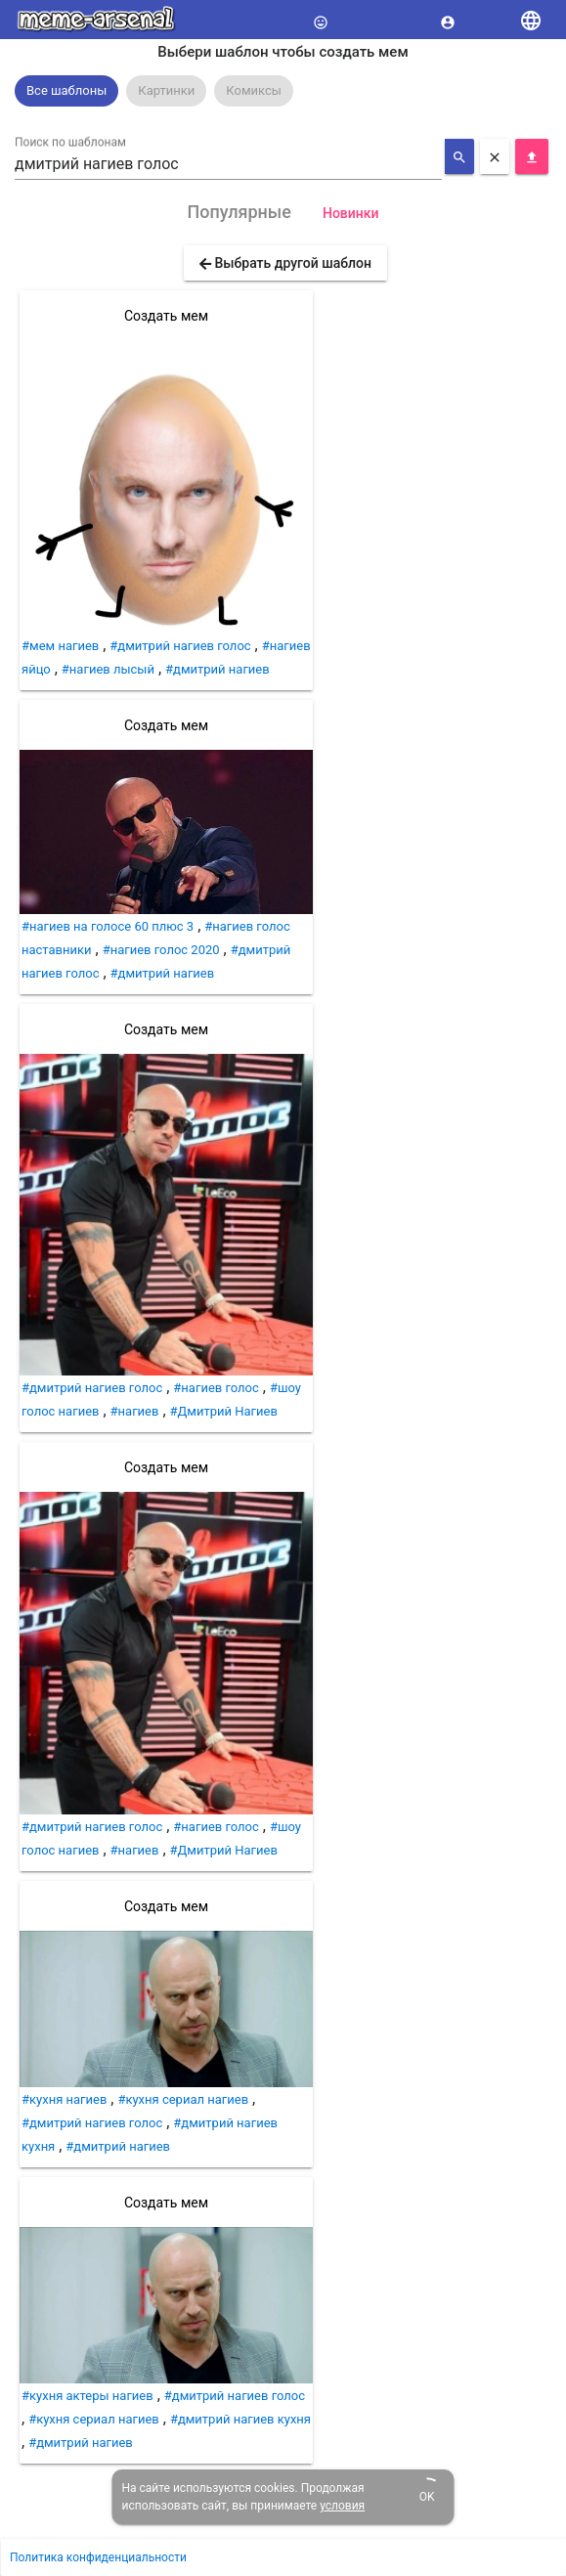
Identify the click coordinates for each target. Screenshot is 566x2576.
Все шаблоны (66, 90)
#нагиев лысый (108, 669)
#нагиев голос (215, 1387)
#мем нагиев (60, 645)
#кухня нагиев (64, 2099)
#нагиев (134, 1411)
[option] (66, 91)
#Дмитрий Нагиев (224, 1411)
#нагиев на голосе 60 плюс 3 (108, 926)
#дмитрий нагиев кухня (240, 2419)
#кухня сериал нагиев (182, 2099)
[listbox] (283, 90)
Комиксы (254, 90)
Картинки (166, 90)
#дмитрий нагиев (217, 669)
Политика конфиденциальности (98, 2557)
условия (342, 2505)
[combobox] (228, 164)
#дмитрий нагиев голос (179, 645)
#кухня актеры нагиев (87, 2395)
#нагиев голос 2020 (161, 949)
